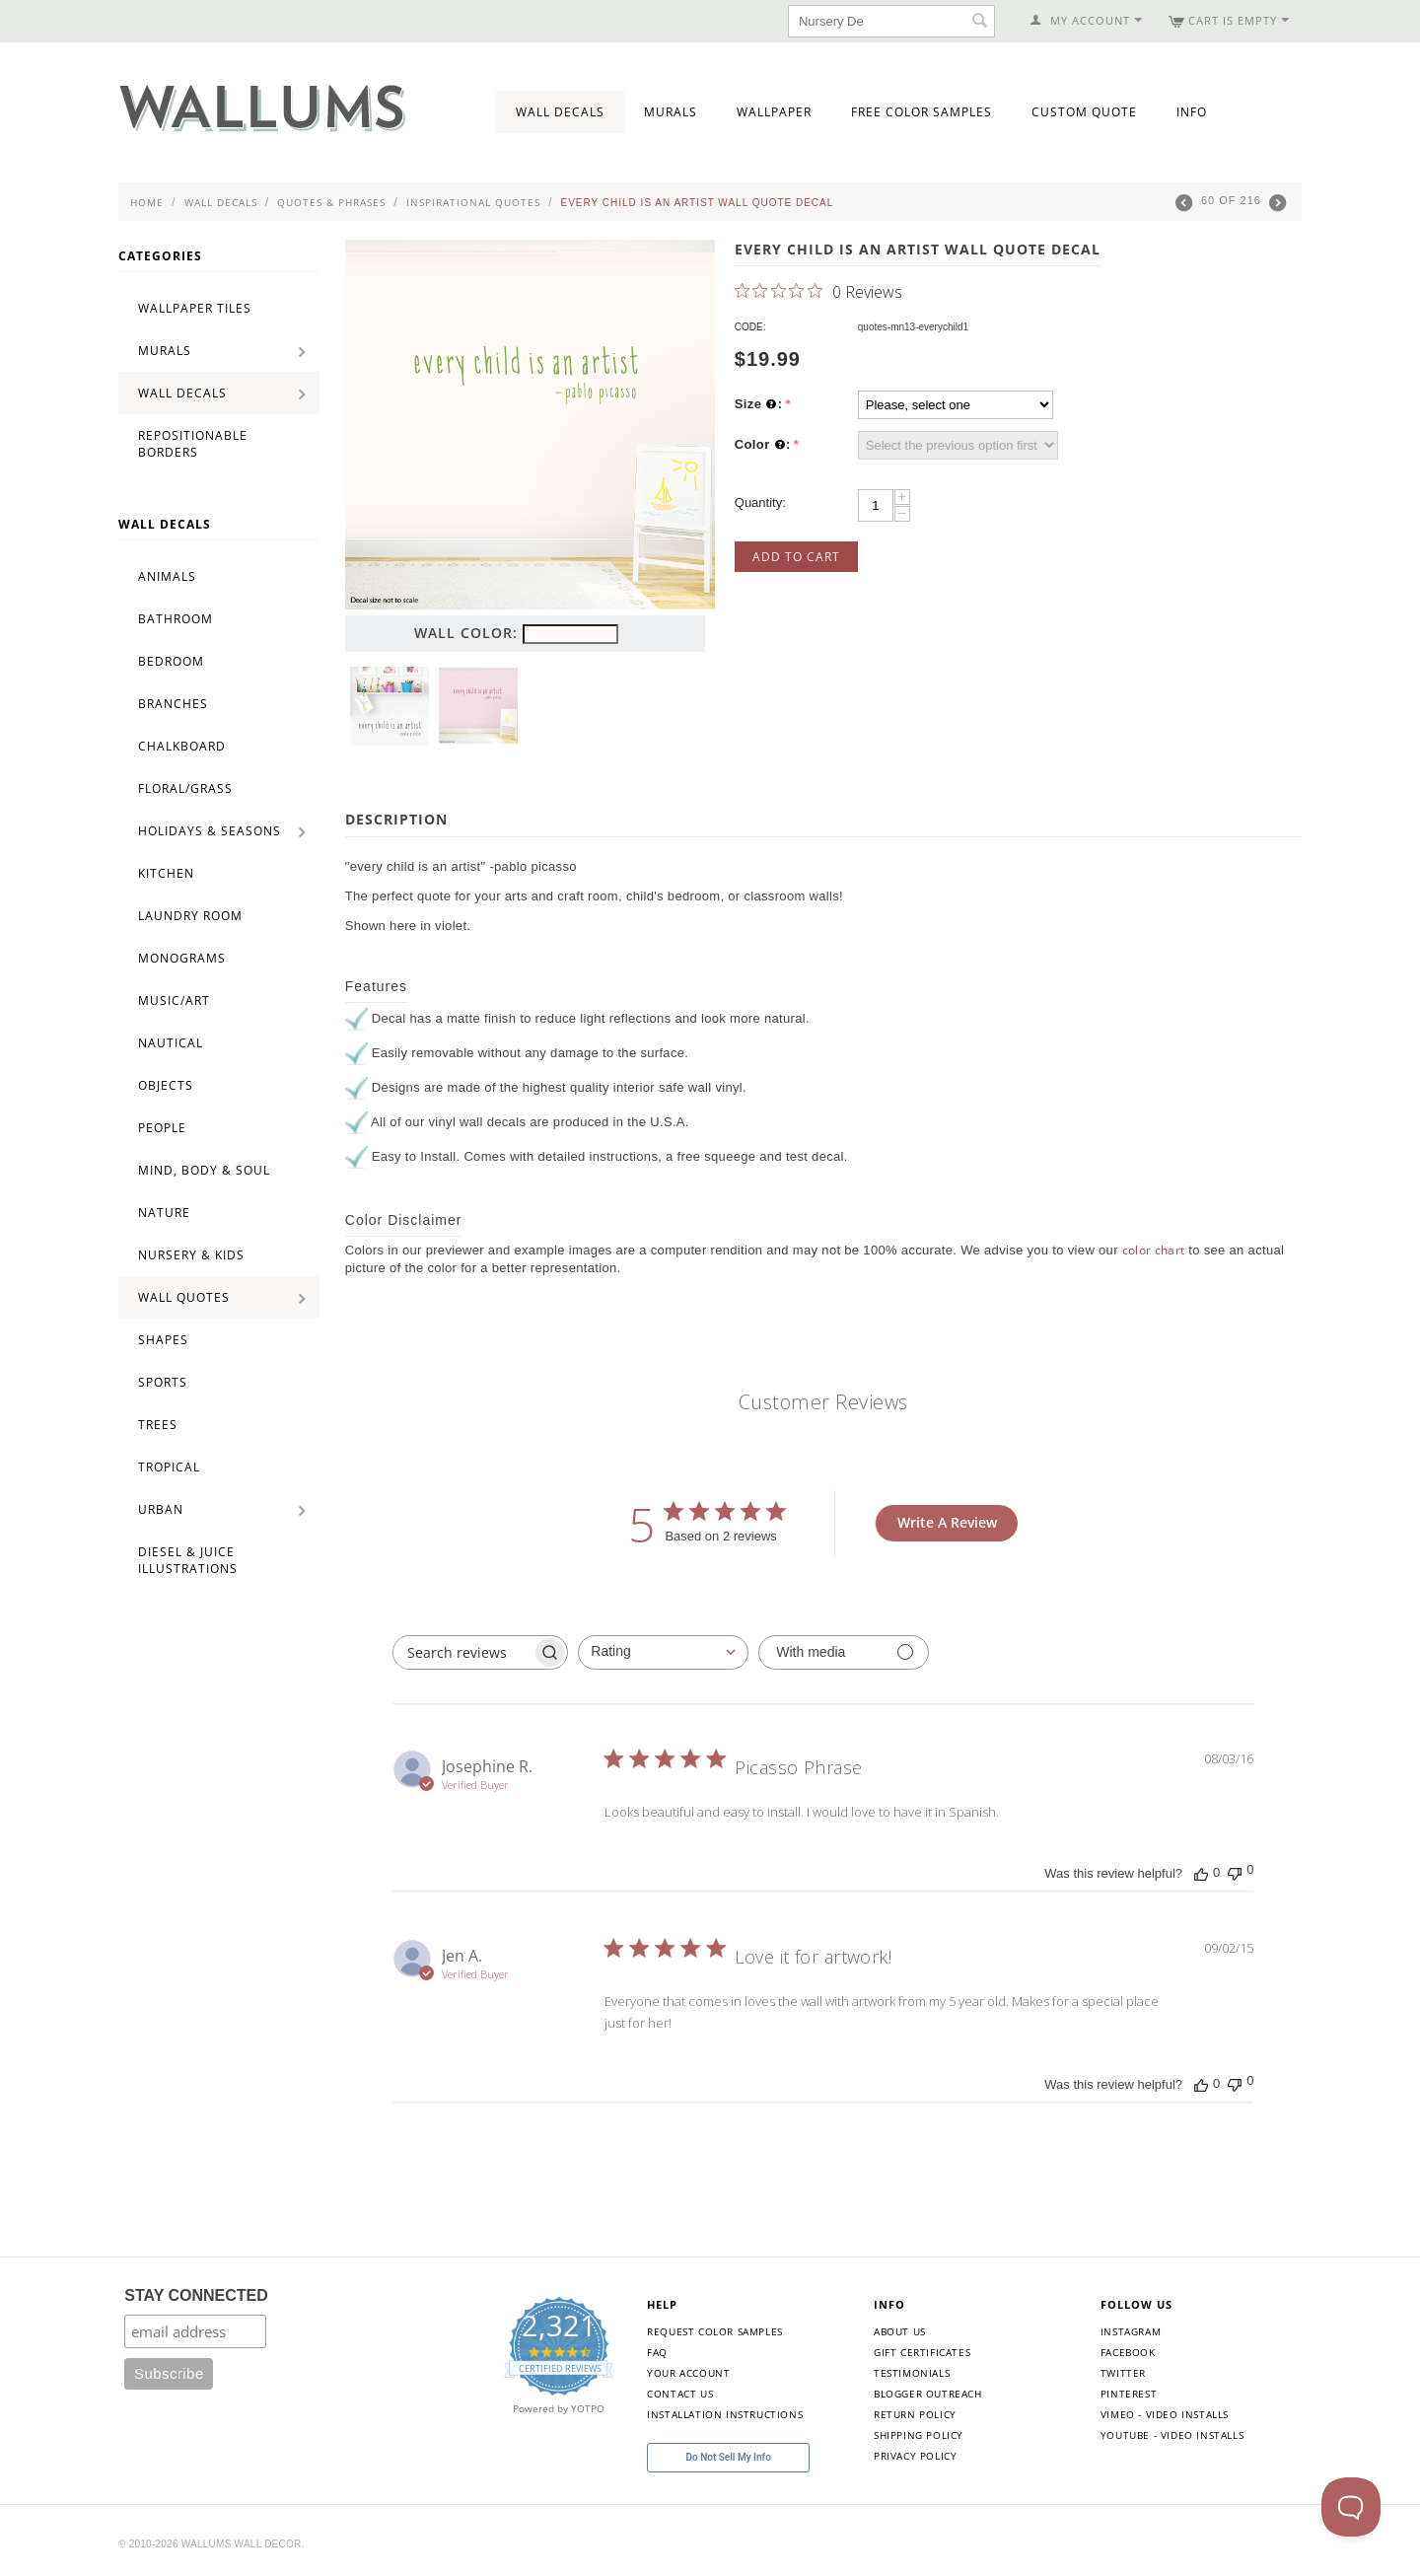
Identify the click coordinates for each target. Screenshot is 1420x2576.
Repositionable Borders (193, 444)
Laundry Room (190, 915)
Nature (164, 1212)
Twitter (1123, 2373)
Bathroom (175, 618)
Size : (759, 404)
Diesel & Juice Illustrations (188, 1560)
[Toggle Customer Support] (1351, 2507)
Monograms (182, 958)
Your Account (688, 2373)
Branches (173, 703)
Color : (763, 445)
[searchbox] (462, 1652)
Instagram (1130, 2331)
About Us (900, 2331)
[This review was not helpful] (1235, 1871)
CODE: (750, 327)
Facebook (1128, 2352)
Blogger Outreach (928, 2393)
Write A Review (947, 1522)
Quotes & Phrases (331, 202)
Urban (160, 1509)
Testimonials (912, 2373)
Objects (165, 1085)
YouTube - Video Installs (1171, 2435)
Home (147, 202)
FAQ (657, 2352)
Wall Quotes (184, 1297)
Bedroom (171, 661)
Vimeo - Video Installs (1164, 2414)
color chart (1153, 1250)
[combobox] (663, 1652)
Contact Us (680, 2393)
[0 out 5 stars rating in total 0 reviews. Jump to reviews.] (818, 291)
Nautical (170, 1043)
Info (1191, 112)
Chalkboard (182, 746)
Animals (167, 576)
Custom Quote (1084, 112)
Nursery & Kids (191, 1255)
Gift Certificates (922, 2352)
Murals (670, 112)
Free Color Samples (921, 112)
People (162, 1127)
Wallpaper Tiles (194, 308)
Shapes (163, 1339)
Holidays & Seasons (209, 831)
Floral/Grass (185, 788)
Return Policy (915, 2414)
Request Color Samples (715, 2331)
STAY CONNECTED (196, 2295)
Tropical (169, 1467)
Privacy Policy (915, 2456)
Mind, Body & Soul (204, 1170)
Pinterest (1128, 2393)
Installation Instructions (725, 2414)
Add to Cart (796, 556)
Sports (162, 1382)
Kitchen (166, 873)
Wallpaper (774, 112)
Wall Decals (560, 112)
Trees (158, 1424)
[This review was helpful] (1201, 1873)
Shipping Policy (918, 2435)
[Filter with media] (843, 1652)
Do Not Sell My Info (728, 2457)
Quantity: (760, 502)
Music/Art (174, 1000)
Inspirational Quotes (473, 202)
